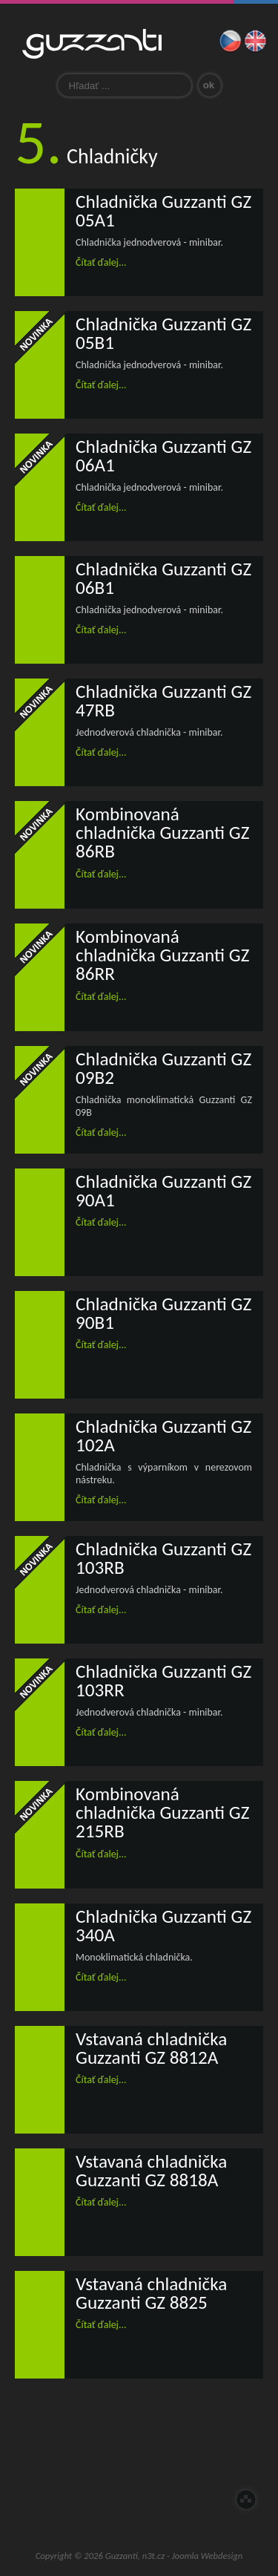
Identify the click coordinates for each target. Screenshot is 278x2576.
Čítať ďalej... (101, 262)
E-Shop (109, 2501)
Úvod (50, 2447)
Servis (228, 2447)
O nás (109, 2447)
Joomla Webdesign (207, 2555)
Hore (246, 2499)
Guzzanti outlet (169, 2501)
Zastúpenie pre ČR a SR (169, 2447)
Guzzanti (92, 43)
